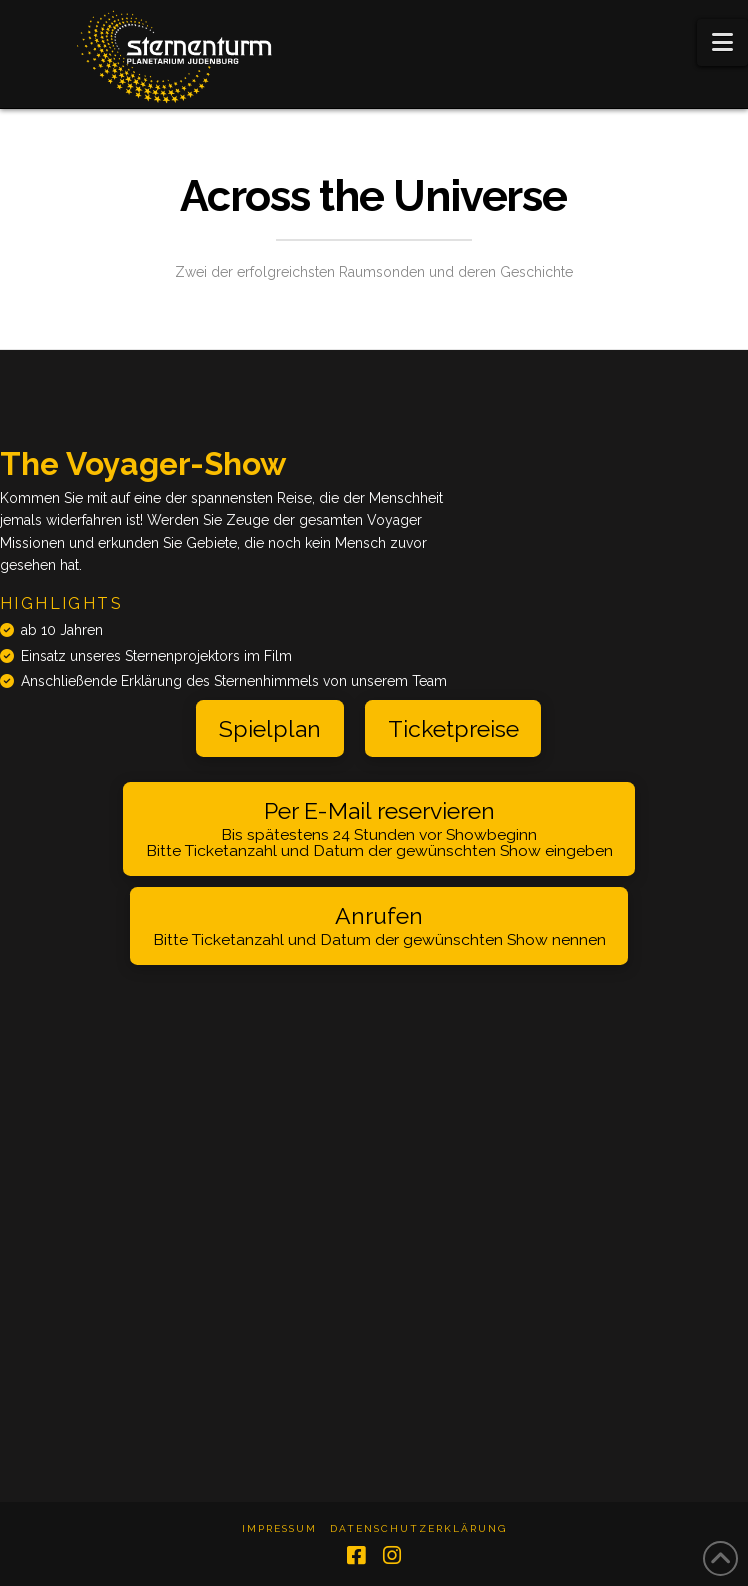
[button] (722, 42)
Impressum (279, 1528)
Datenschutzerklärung (418, 1528)
